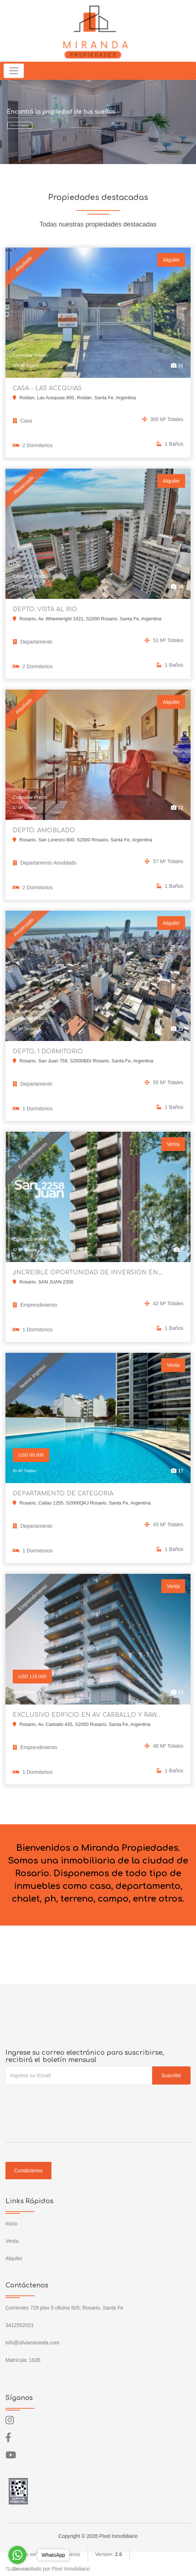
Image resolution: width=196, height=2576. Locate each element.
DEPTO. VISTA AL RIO (45, 609)
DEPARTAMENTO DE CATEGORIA (63, 1493)
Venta (11, 2241)
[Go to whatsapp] (17, 2555)
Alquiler (13, 2258)
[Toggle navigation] (14, 71)
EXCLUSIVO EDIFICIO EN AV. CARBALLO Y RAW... (86, 1715)
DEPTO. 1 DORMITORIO (48, 1051)
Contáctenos (28, 2170)
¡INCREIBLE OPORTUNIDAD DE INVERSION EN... (87, 1272)
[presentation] (60, 2099)
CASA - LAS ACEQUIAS (47, 388)
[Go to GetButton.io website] (17, 2569)
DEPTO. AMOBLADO (44, 830)
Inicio (11, 2223)
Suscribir (171, 2075)
